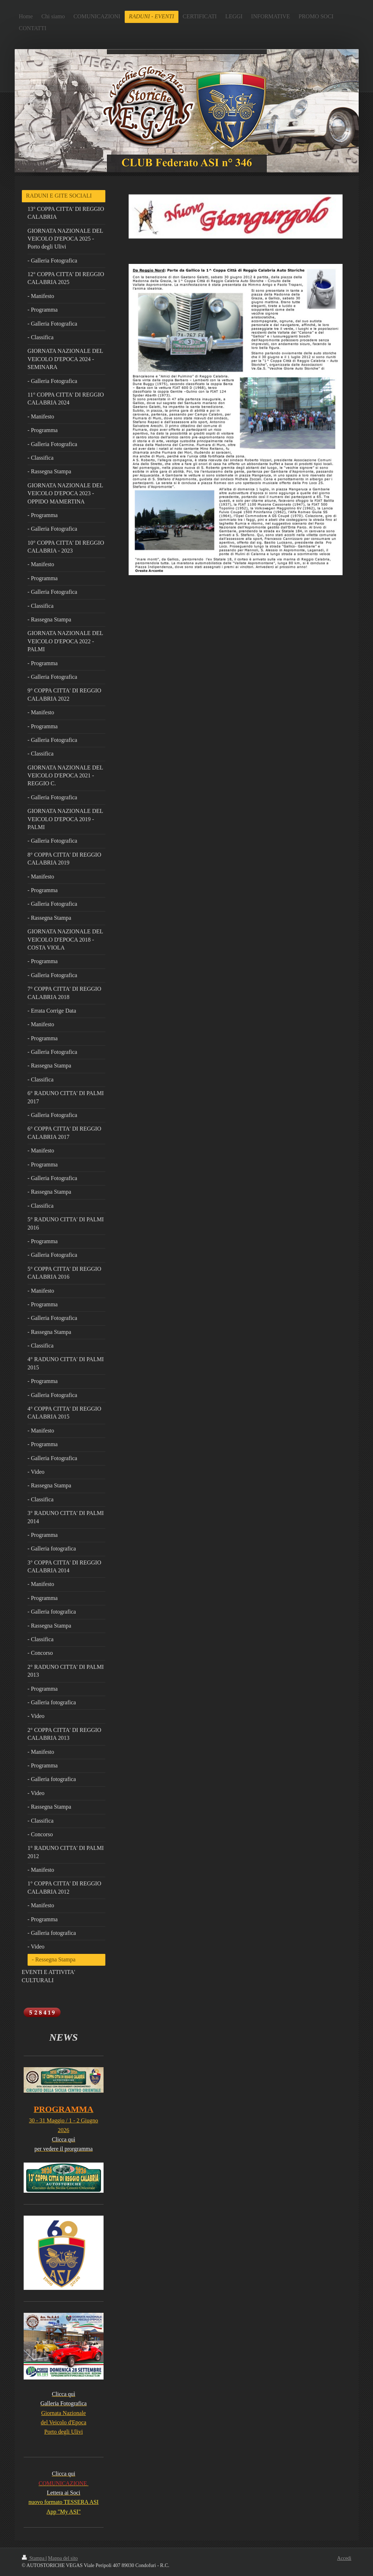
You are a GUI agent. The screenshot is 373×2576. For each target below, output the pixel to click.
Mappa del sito (63, 2558)
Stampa (34, 2558)
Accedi (344, 2558)
